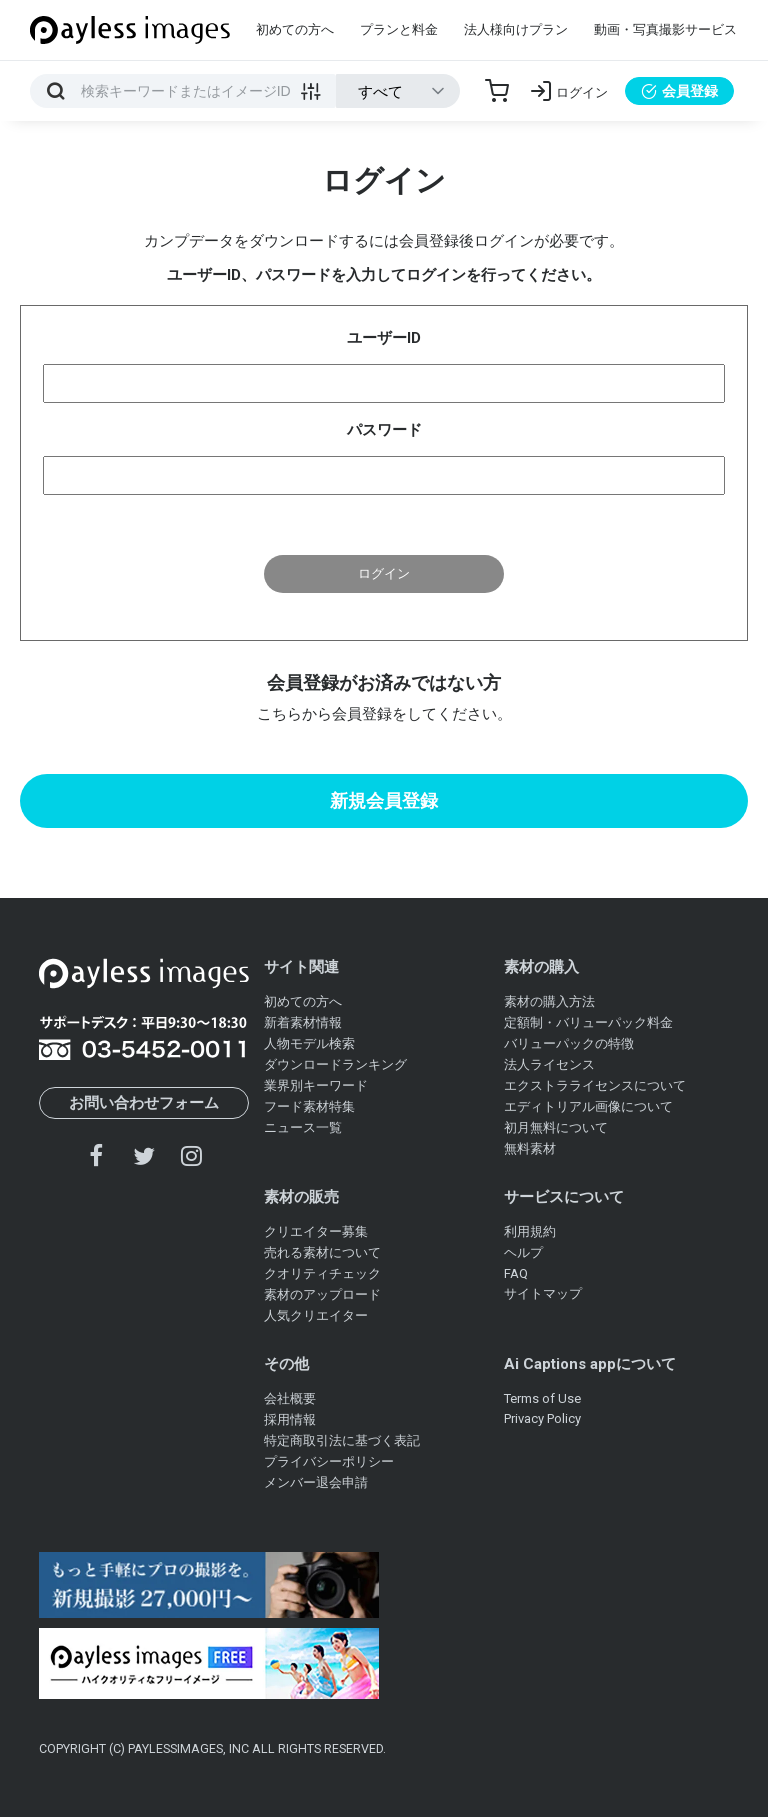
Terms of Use (542, 1398)
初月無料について (556, 1127)
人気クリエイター (316, 1315)
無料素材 (530, 1148)
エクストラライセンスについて (595, 1085)
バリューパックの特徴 (569, 1043)
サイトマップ (543, 1293)
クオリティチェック (322, 1273)
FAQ (516, 1273)
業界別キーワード (316, 1085)
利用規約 (530, 1231)
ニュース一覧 (303, 1127)
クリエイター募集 (316, 1231)
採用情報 (290, 1419)
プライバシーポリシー (329, 1461)
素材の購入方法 (549, 1001)
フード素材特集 (309, 1106)
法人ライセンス (549, 1064)
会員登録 (679, 91)
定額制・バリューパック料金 (588, 1022)
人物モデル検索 (309, 1043)
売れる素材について (322, 1252)
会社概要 (290, 1398)
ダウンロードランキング (335, 1064)
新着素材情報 (303, 1022)
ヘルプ (523, 1252)
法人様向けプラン (516, 29)
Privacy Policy (542, 1418)
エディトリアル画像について (588, 1106)
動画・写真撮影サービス (665, 29)
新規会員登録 (384, 800)
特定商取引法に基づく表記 (342, 1440)
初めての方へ (295, 29)
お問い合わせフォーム (144, 1103)
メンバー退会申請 (316, 1482)
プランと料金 (399, 29)
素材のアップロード (322, 1294)
